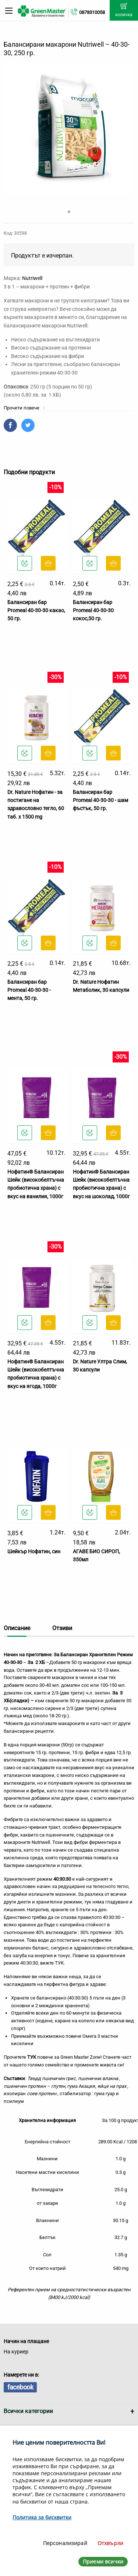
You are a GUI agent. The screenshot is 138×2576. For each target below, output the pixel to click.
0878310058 (92, 12)
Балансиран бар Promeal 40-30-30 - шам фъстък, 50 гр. (100, 800)
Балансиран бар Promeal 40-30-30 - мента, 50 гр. (29, 990)
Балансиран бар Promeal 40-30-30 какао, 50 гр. (36, 610)
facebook (20, 2387)
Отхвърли (110, 2543)
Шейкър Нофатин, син (33, 1551)
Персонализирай (65, 2543)
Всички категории (28, 2411)
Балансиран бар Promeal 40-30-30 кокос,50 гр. (93, 610)
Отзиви (62, 1628)
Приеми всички (103, 2561)
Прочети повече (24, 408)
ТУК (59, 1963)
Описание (17, 1628)
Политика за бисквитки (42, 2517)
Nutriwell (32, 278)
